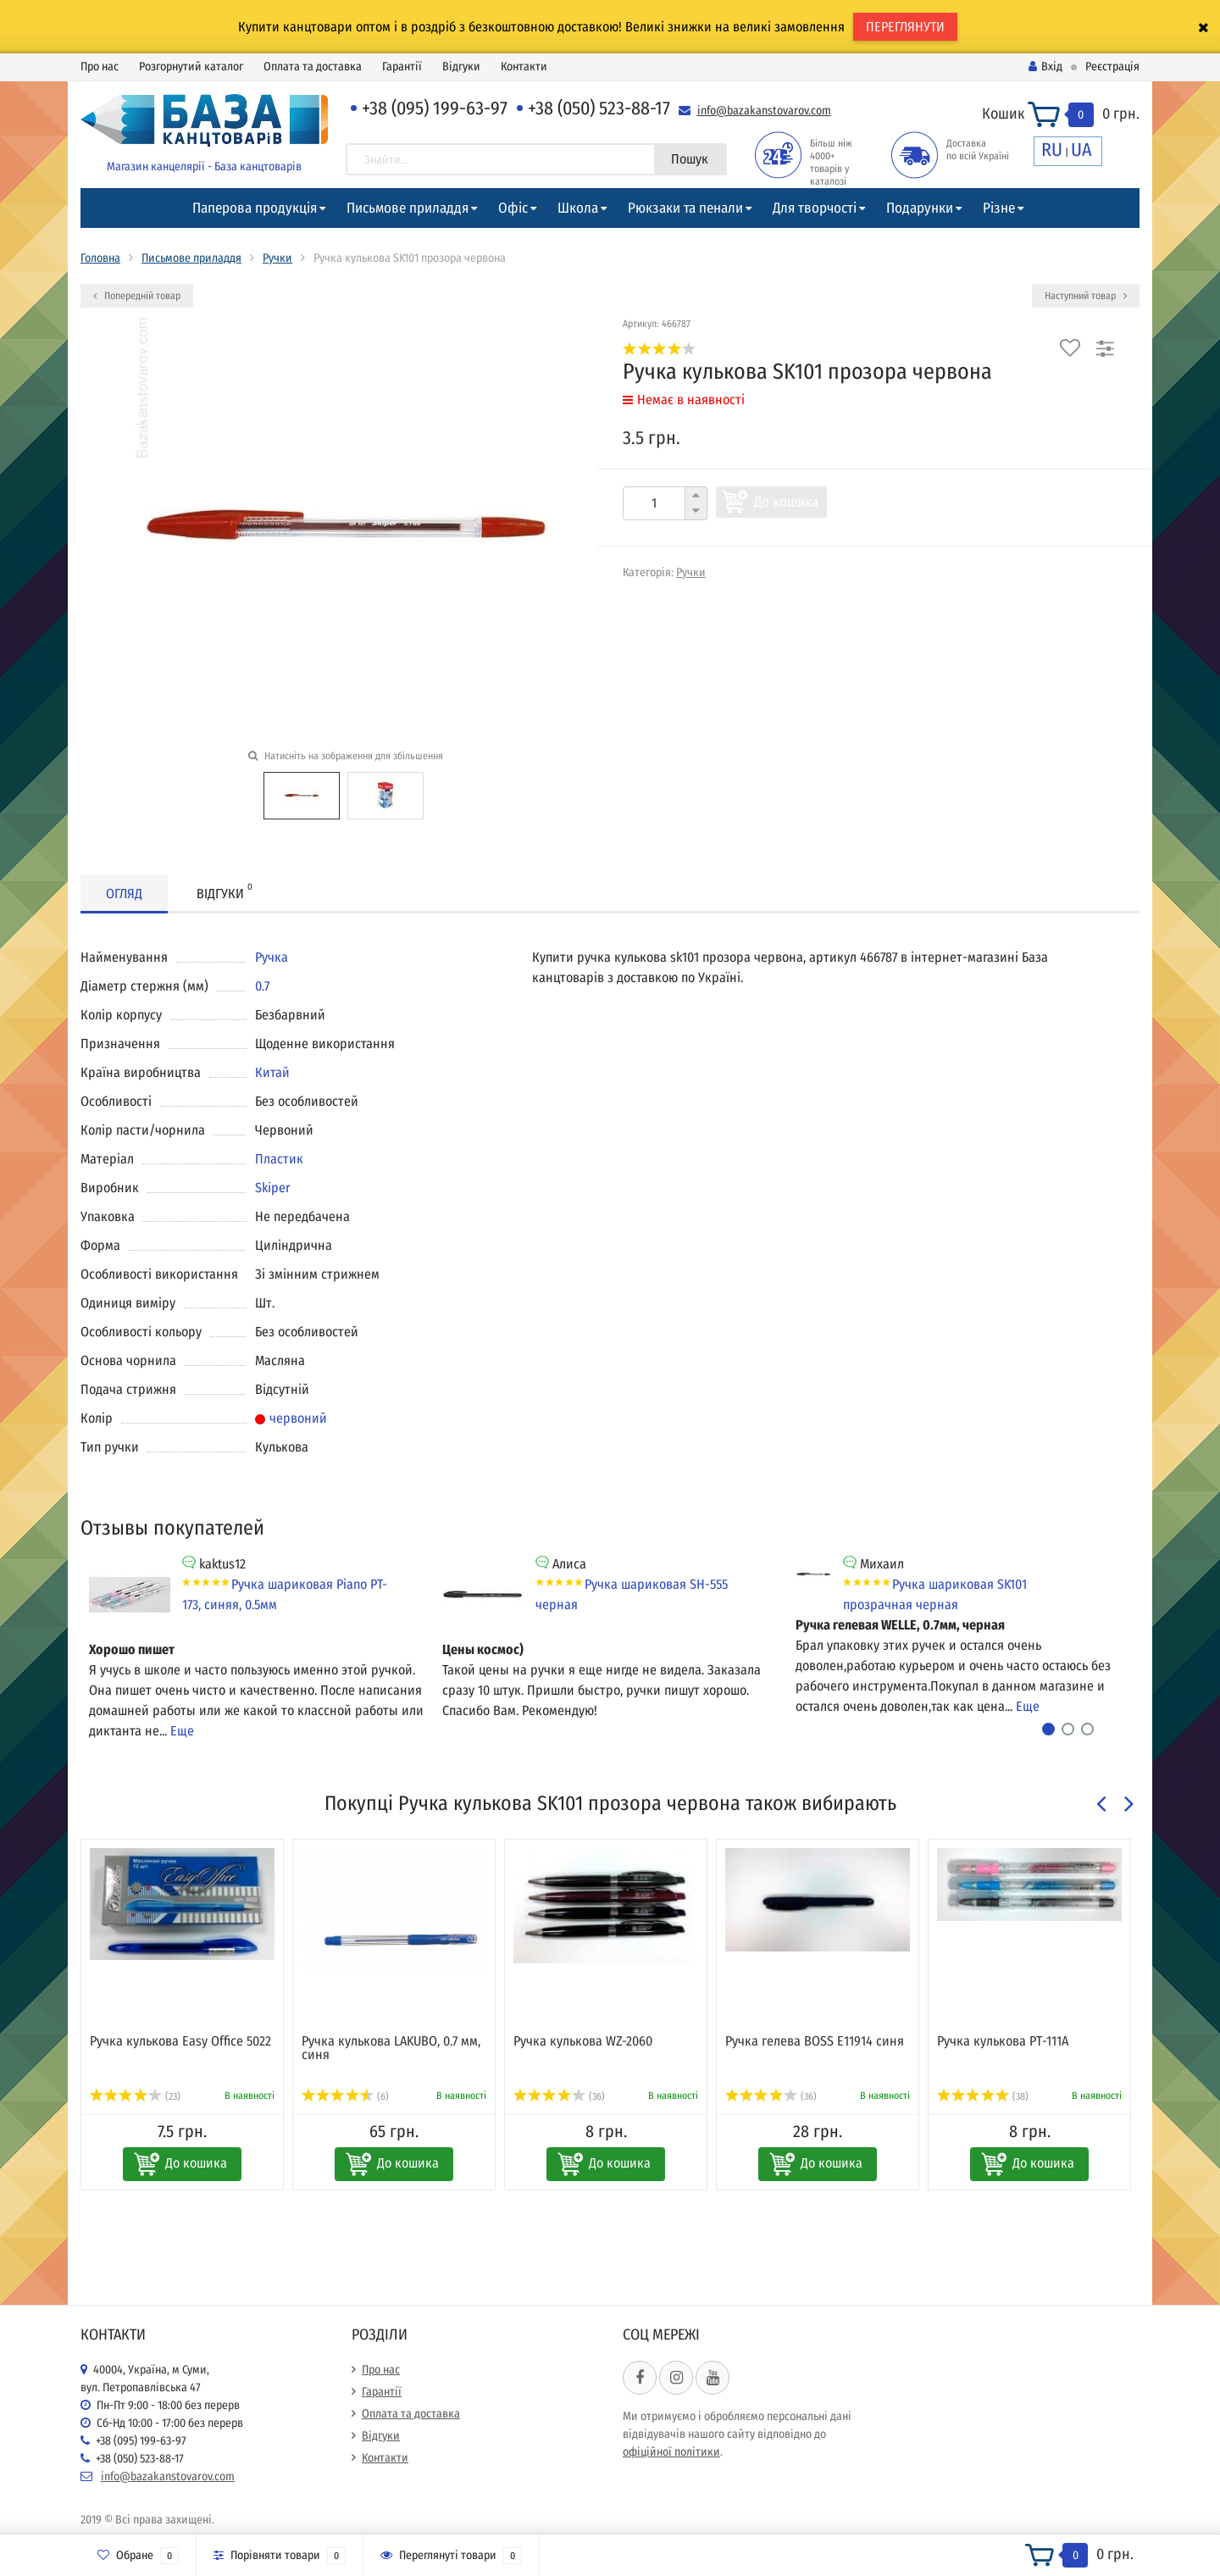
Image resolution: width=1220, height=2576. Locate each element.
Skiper (273, 1188)
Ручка (271, 957)
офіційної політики (671, 2452)
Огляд (124, 894)
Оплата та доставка (312, 66)
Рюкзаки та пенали (685, 208)
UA (1081, 149)
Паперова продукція (254, 208)
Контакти (524, 66)
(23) (135, 2096)
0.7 (262, 986)
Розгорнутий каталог (191, 66)
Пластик (279, 1159)
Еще (182, 1731)
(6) (345, 2096)
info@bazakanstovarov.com (764, 110)
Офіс (513, 208)
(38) (983, 2096)
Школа (577, 208)
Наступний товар (1086, 296)
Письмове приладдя (408, 208)
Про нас (99, 66)
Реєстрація (1112, 66)
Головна (100, 258)
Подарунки (919, 208)
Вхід (1045, 66)
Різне (999, 208)
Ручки (277, 258)
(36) (559, 2096)
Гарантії (402, 66)
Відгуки (461, 66)
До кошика (786, 502)
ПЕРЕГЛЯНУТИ (905, 27)
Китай (272, 1072)
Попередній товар (136, 296)
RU (1051, 149)
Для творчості (815, 208)
